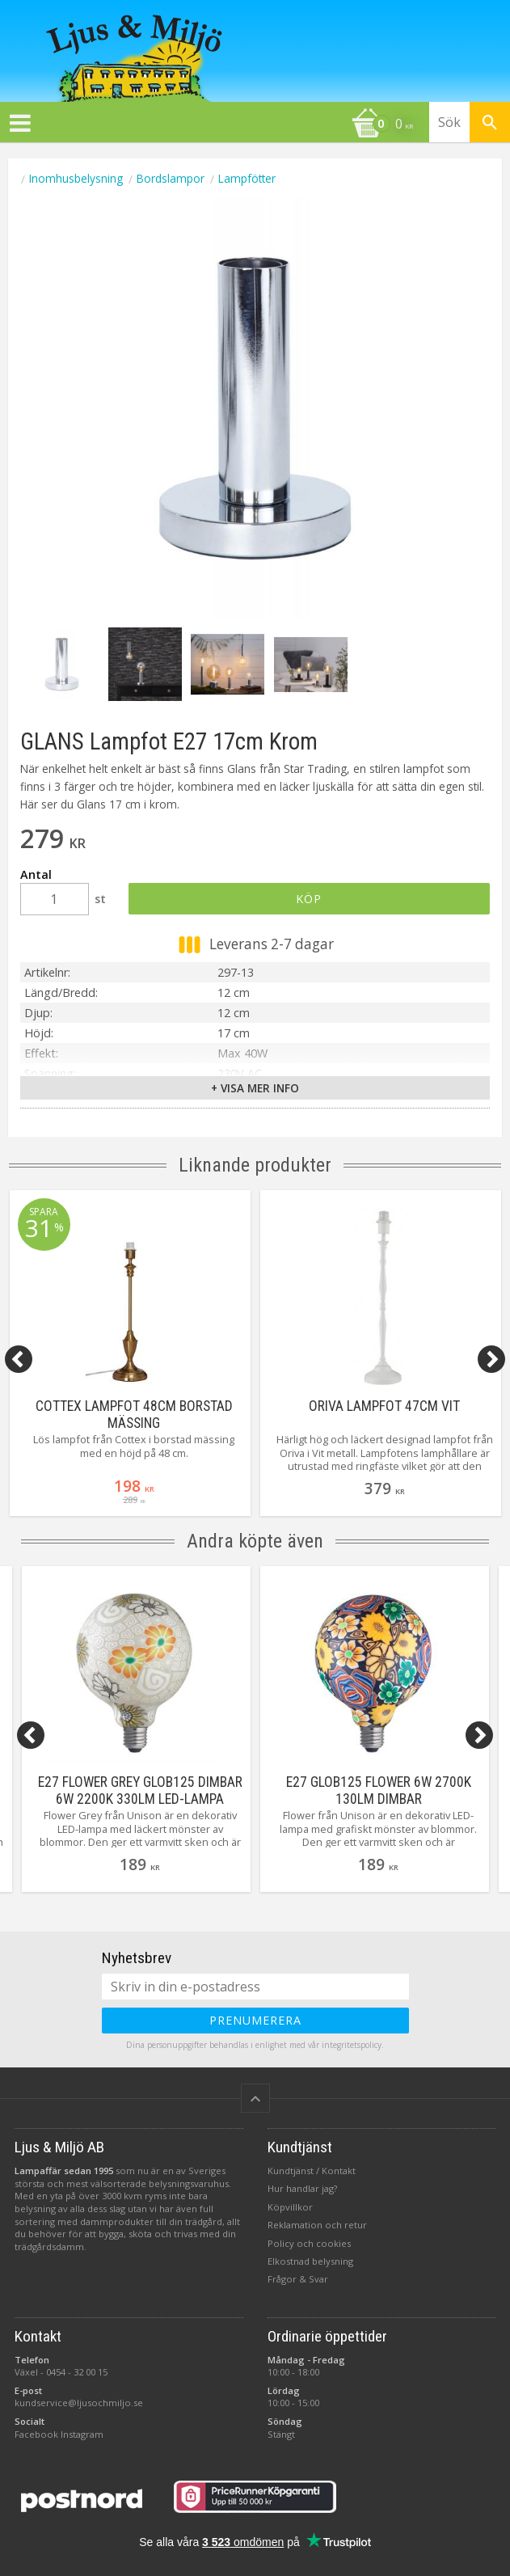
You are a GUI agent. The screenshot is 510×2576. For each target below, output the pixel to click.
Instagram (82, 2434)
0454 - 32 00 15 (76, 2372)
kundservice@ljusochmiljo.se (79, 2403)
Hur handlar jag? (302, 2188)
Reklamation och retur (317, 2225)
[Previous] (18, 1359)
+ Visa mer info (255, 1088)
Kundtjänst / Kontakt (312, 2170)
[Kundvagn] (210, 125)
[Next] (491, 1359)
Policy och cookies (309, 2243)
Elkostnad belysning (310, 2261)
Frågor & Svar (298, 2279)
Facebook (36, 2434)
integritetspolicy (351, 2044)
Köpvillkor (290, 2207)
